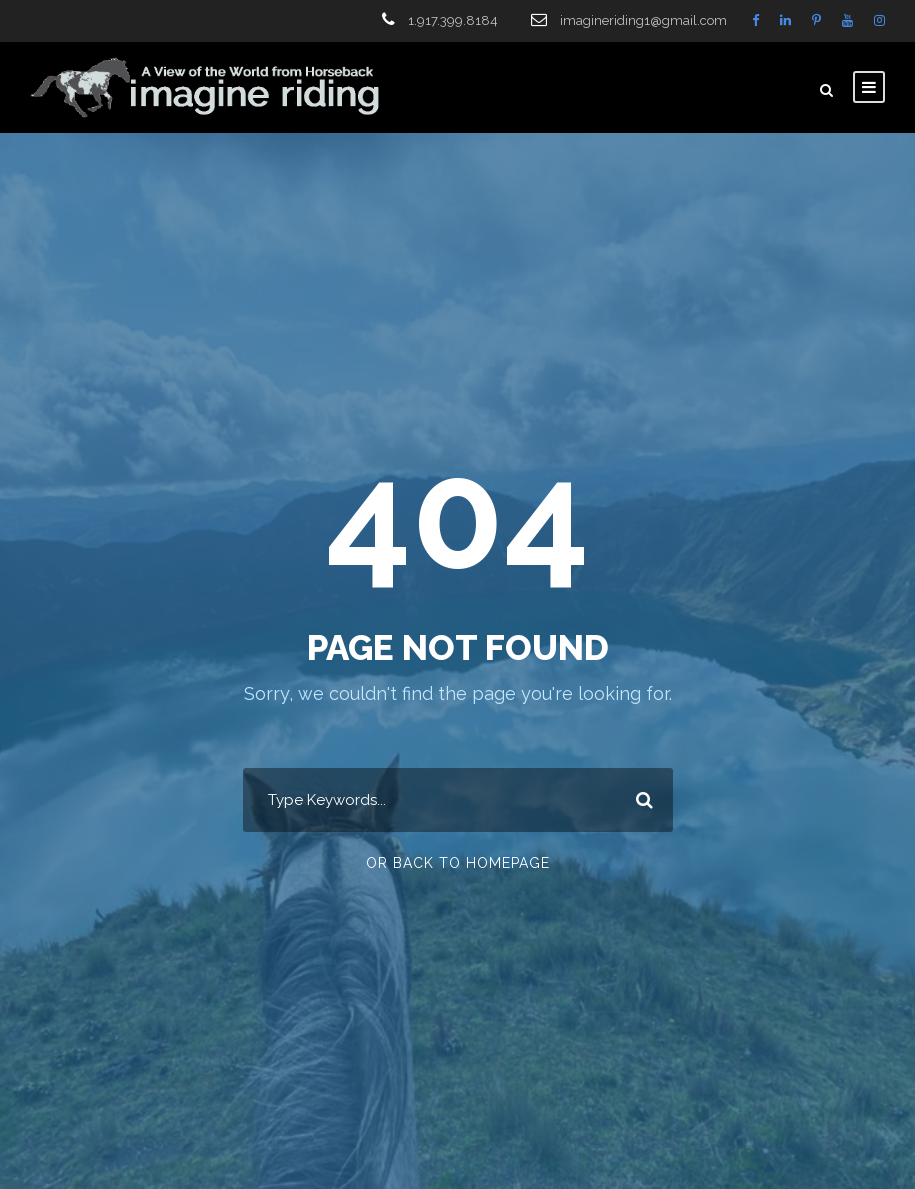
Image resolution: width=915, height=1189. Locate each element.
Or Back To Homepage (458, 863)
